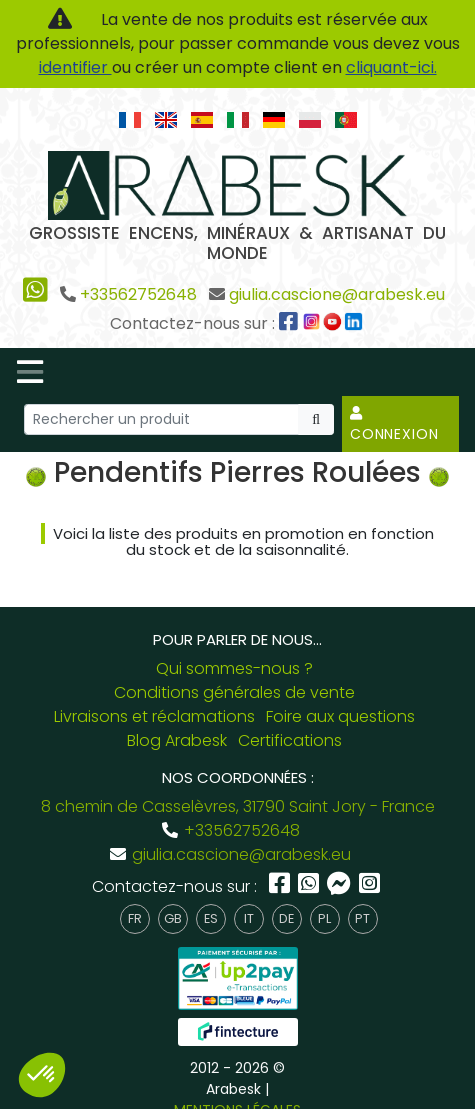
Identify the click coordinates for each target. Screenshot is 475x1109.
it (249, 918)
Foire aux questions (340, 716)
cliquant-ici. (391, 67)
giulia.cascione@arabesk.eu (337, 294)
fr (135, 918)
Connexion (394, 425)
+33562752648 (138, 294)
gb (173, 918)
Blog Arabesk (177, 740)
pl (324, 918)
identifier (75, 67)
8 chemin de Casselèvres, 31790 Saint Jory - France (238, 806)
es (211, 918)
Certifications (290, 740)
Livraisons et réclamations (154, 716)
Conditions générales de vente (234, 692)
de (286, 918)
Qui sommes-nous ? (234, 668)
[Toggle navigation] (30, 372)
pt (362, 918)
